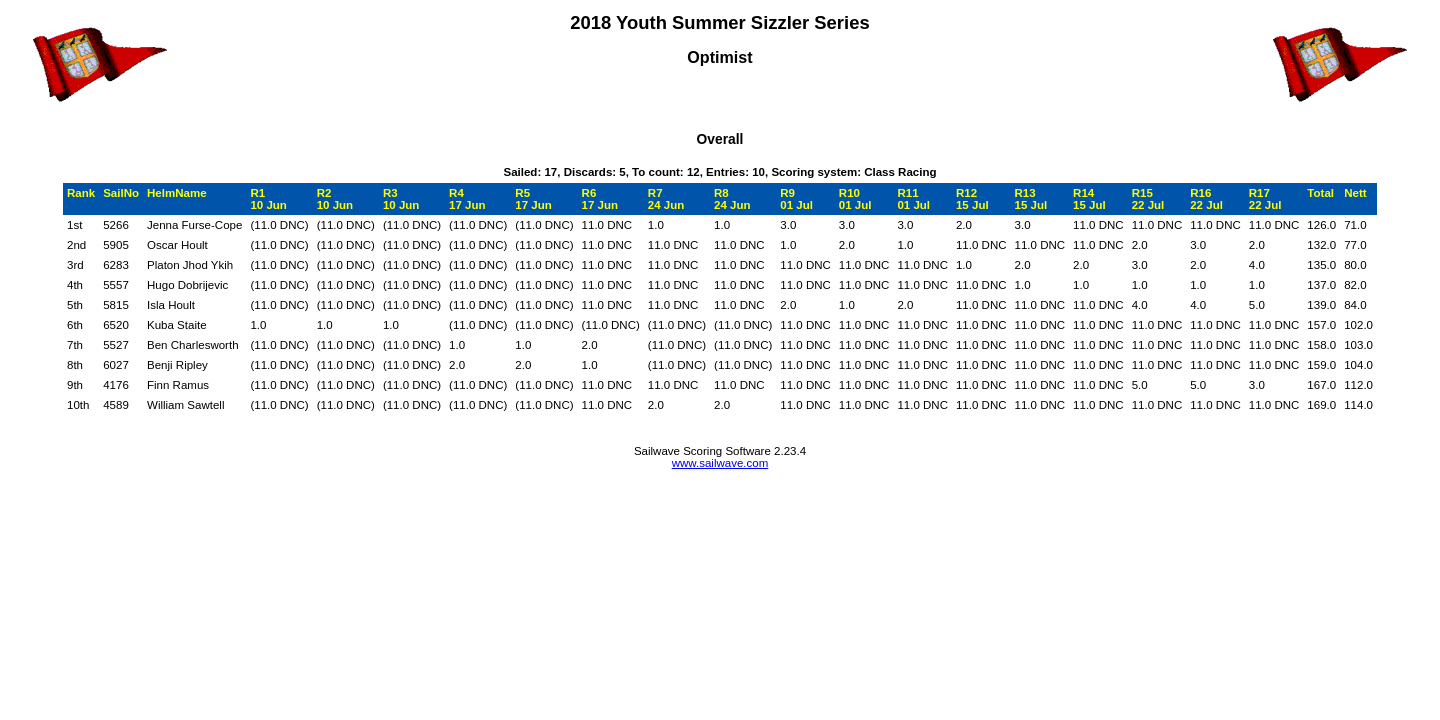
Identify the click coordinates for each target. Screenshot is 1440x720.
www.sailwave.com (720, 463)
